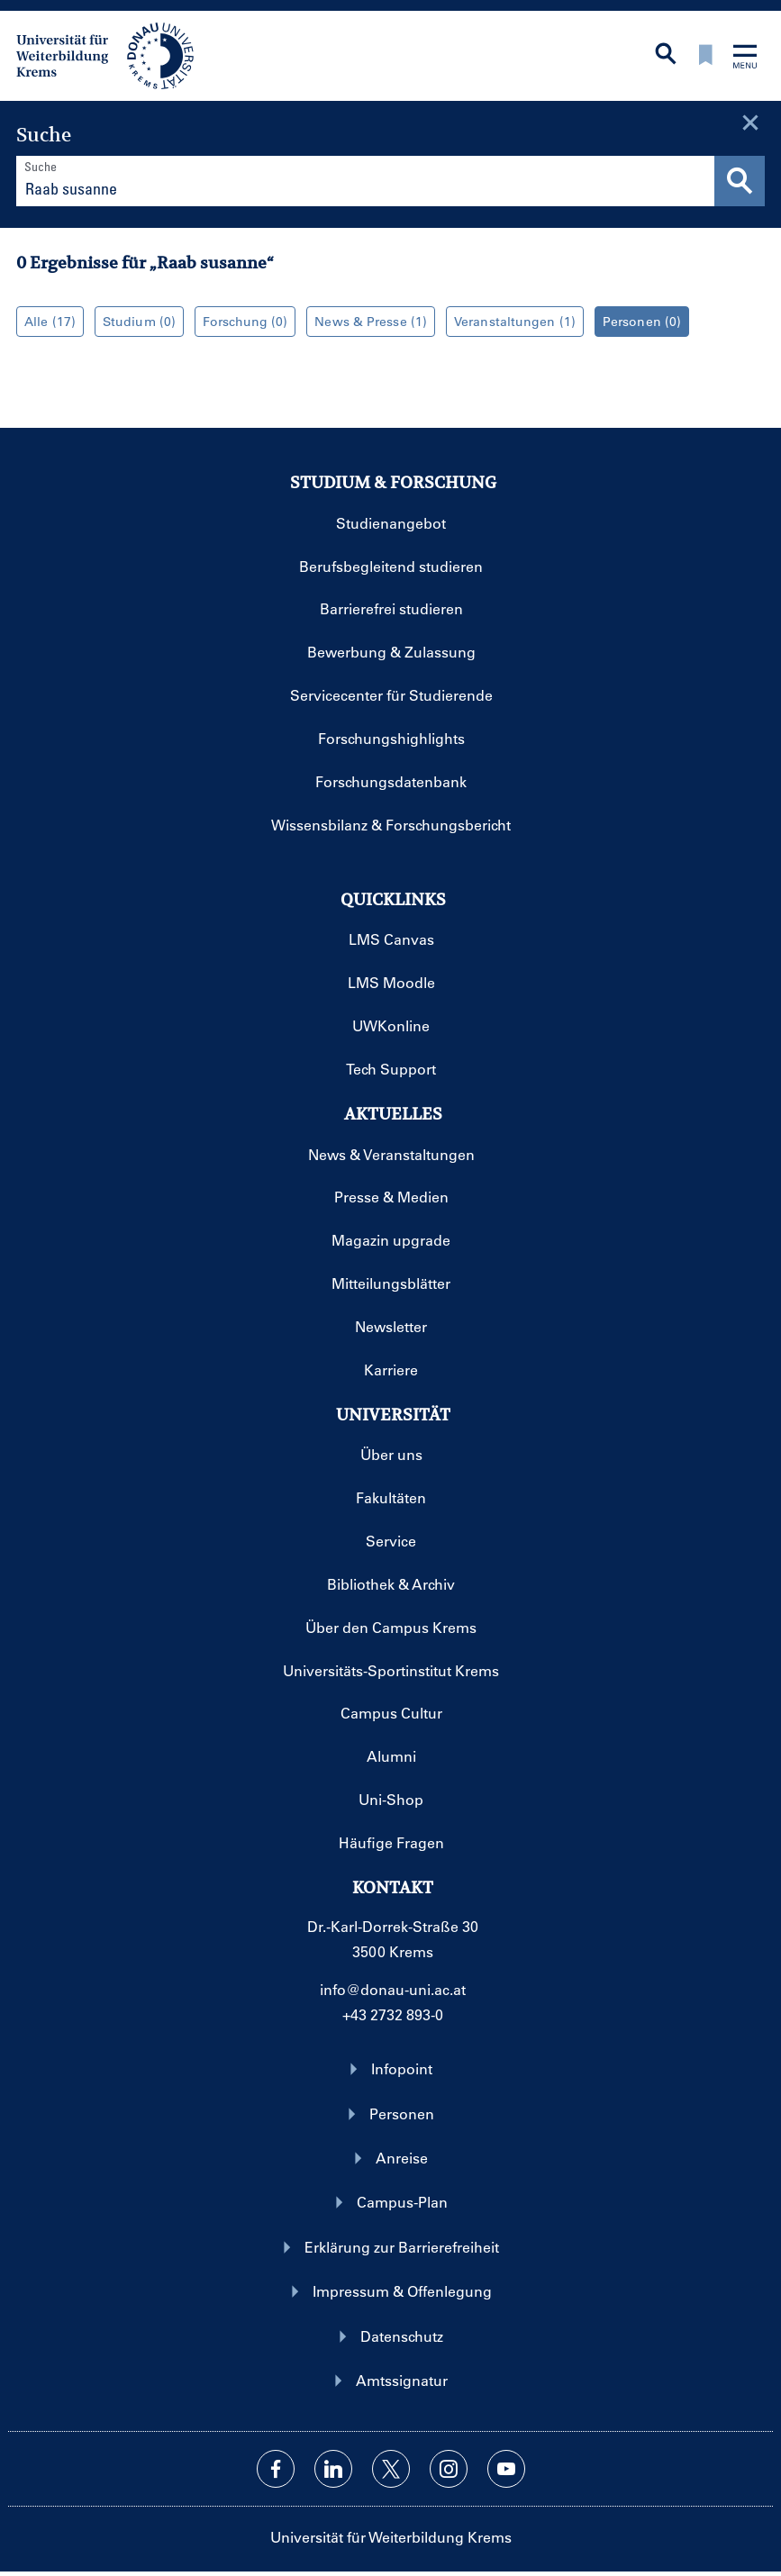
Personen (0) (638, 321)
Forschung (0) (241, 321)
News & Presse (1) (366, 321)
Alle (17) (46, 321)
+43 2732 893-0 (392, 2014)
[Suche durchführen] (739, 181)
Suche (40, 166)
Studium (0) (135, 321)
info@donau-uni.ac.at (393, 1989)
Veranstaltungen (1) (511, 321)
